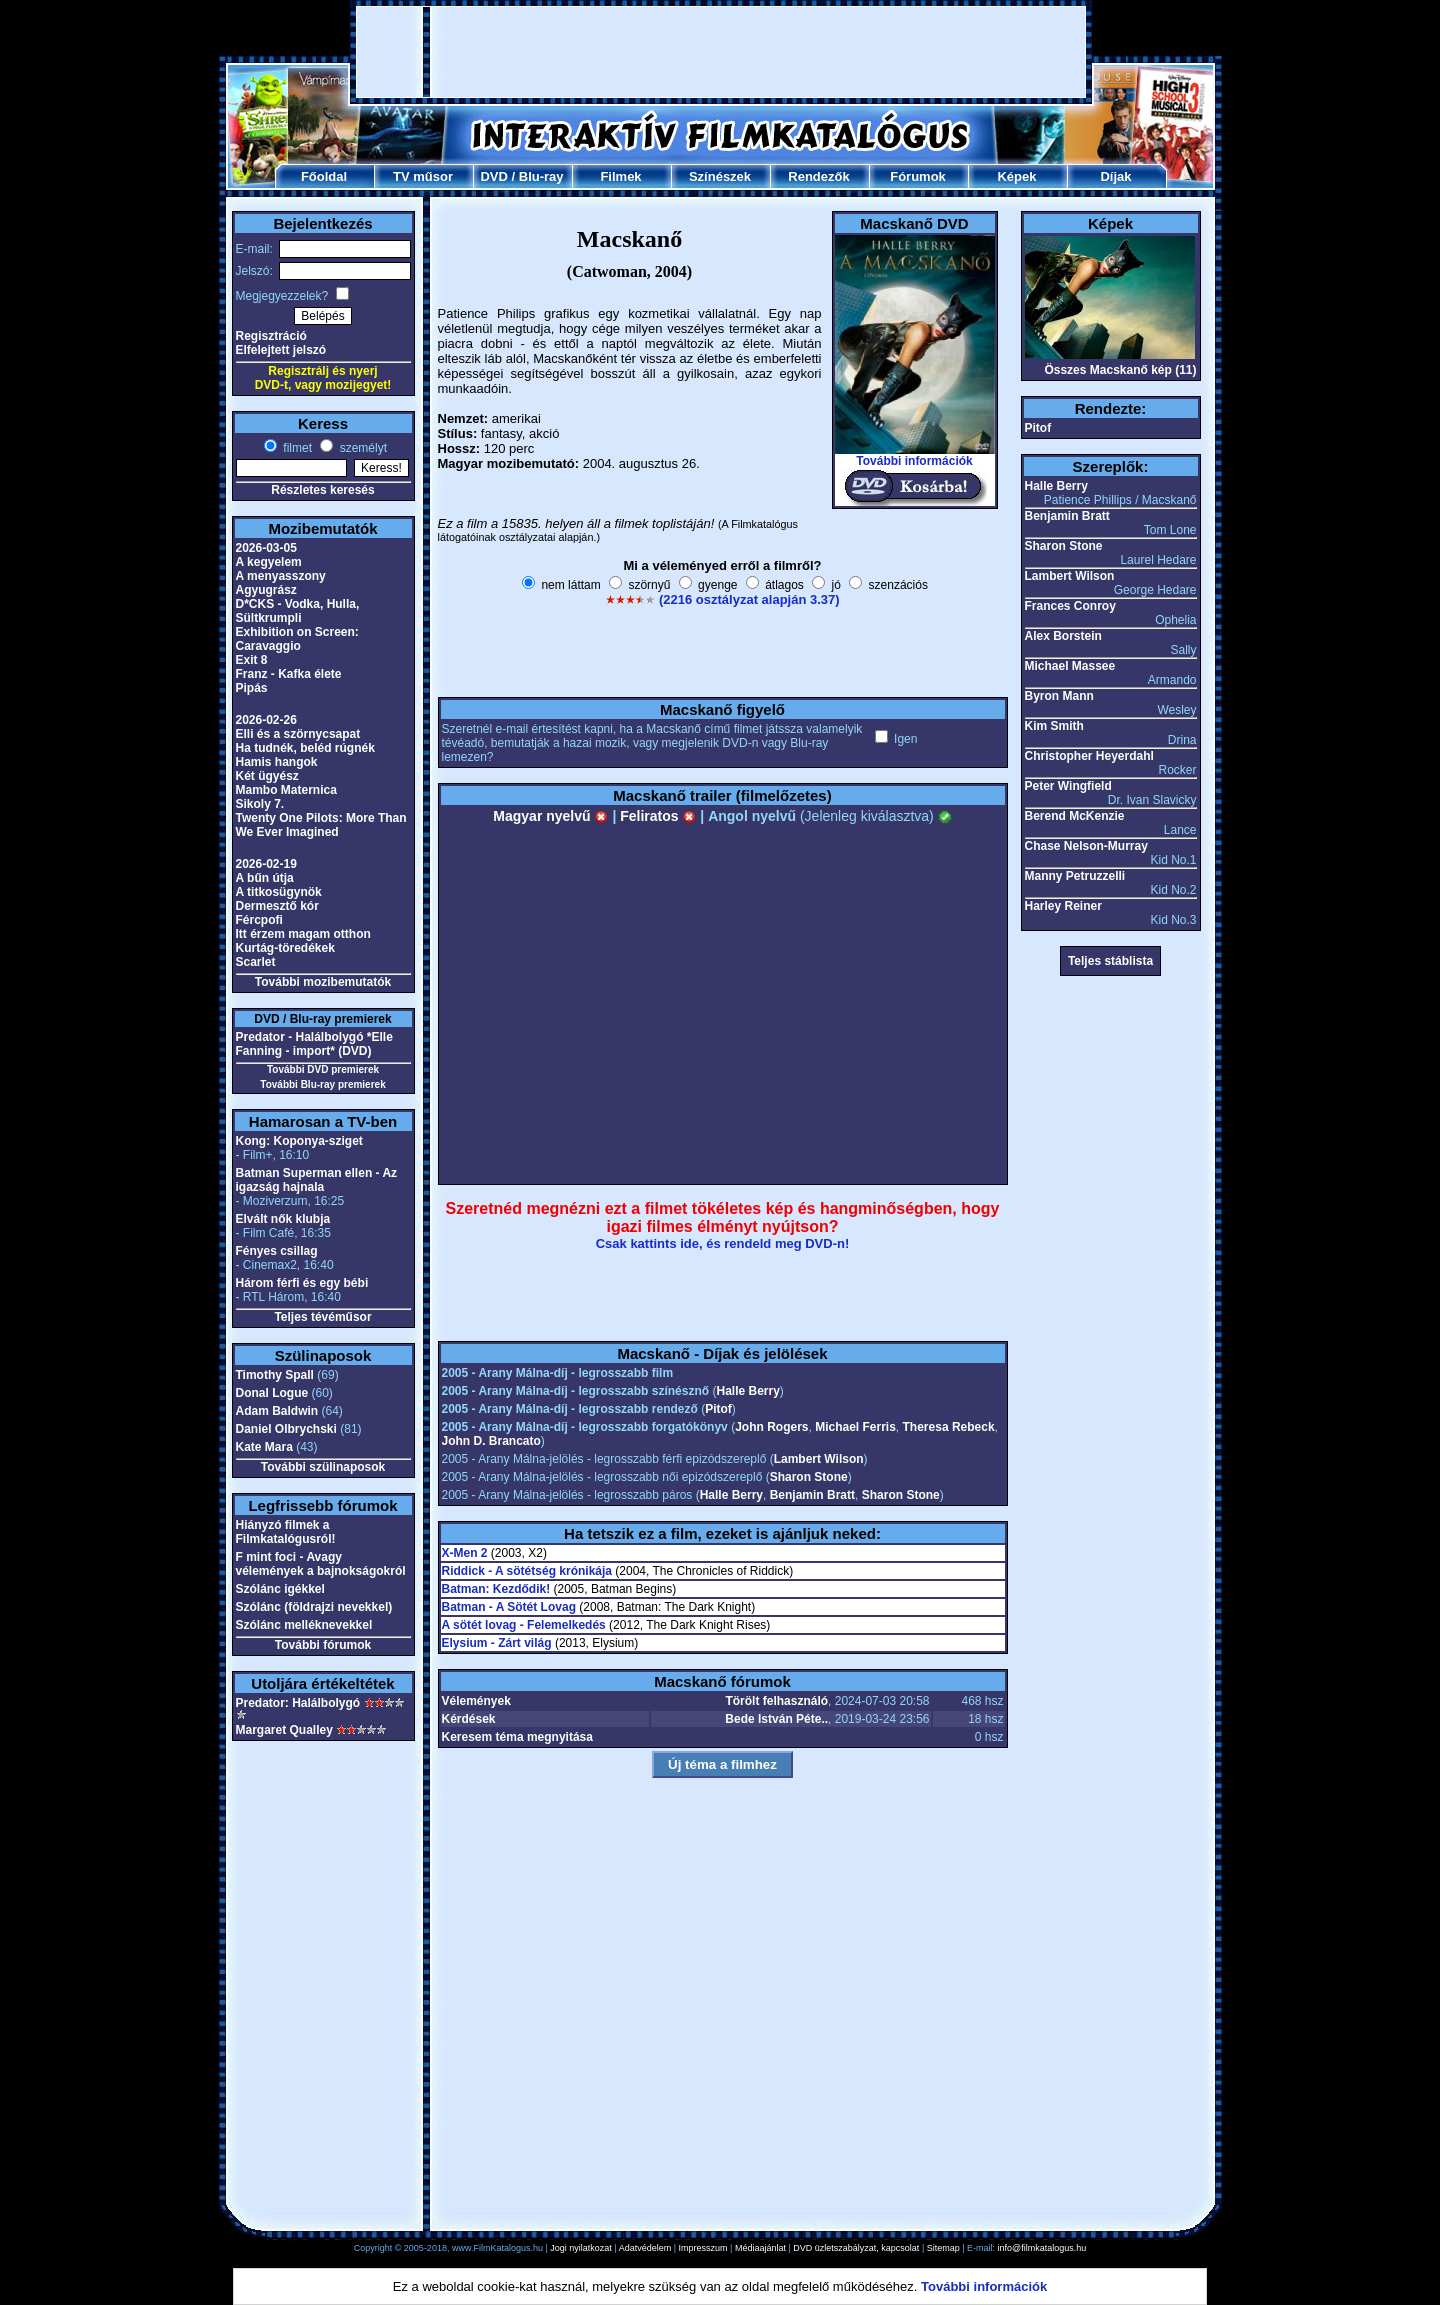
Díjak (1115, 176)
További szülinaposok (323, 1467)
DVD (493, 176)
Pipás (252, 688)
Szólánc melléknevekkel (304, 1625)
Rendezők (818, 176)
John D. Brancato (491, 1441)
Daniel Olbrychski (286, 1429)
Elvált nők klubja (283, 1219)
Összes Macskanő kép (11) (1120, 370)
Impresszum (703, 2248)
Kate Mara (264, 1447)
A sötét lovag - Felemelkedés (524, 1625)
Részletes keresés (322, 490)
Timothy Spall (275, 1375)
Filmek (620, 176)
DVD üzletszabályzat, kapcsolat (856, 2248)
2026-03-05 (266, 548)
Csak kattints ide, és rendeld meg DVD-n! (723, 1243)
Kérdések (469, 1719)
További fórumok (323, 1645)
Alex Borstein (1063, 636)
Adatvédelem (645, 2248)
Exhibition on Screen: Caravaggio (297, 639)
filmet (296, 448)
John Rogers (771, 1427)
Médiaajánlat (760, 2248)
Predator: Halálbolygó (298, 1703)
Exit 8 (252, 660)
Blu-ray (541, 176)
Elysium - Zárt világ (497, 1643)
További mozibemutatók (323, 982)
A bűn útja (265, 878)
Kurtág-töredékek (285, 948)
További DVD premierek (323, 1069)
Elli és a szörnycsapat (298, 734)
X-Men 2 (465, 1553)
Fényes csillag (277, 1251)
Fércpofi (259, 920)
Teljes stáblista (1110, 961)
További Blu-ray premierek (322, 1084)
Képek (1016, 176)
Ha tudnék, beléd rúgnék (305, 748)
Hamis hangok (277, 762)
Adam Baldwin (277, 1411)
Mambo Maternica (286, 790)
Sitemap (943, 2248)
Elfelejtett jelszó (281, 350)
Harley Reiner (1063, 906)
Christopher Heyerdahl (1089, 756)
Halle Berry (747, 1391)
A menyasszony (281, 576)
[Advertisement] (721, 52)
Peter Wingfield (1068, 786)
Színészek (720, 176)
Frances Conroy (1070, 606)
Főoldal (324, 176)
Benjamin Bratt (812, 1495)
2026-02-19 (266, 864)
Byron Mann (1059, 696)
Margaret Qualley (284, 1730)
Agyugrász (266, 590)
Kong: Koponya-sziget (299, 1141)
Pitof (718, 1409)
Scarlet (256, 962)
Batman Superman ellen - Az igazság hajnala (317, 1180)
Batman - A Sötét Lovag (509, 1607)
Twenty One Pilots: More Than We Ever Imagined (321, 825)
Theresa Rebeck (949, 1427)
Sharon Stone (809, 1477)
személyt (361, 448)
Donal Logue (272, 1393)
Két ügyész (267, 776)
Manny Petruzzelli (1075, 876)
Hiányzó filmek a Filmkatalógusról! (286, 1532)
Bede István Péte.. (776, 1719)
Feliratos (658, 816)
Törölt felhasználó (776, 1701)
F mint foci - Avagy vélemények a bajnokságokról (321, 1564)
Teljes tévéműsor (322, 1317)
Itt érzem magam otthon (303, 934)
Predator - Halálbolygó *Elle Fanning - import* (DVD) (314, 1044)
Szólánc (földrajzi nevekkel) (314, 1607)
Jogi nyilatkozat (581, 2248)
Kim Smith (1054, 726)
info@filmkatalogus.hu (1042, 2248)
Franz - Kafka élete (289, 674)
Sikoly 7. (260, 804)
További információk (914, 461)
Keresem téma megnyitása (517, 1737)
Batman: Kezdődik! (496, 1589)
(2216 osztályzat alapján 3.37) (749, 599)
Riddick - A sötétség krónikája (527, 1571)
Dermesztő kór (277, 906)
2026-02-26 (266, 720)
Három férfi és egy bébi (302, 1283)
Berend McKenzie (1075, 816)
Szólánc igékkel (280, 1589)
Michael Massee (1070, 666)
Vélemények (476, 1701)
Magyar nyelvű (550, 816)
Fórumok (918, 176)
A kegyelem (269, 562)
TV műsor (423, 176)
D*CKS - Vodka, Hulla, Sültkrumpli (298, 611)
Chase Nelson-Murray (1086, 846)
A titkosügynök (279, 892)
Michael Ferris (855, 1427)
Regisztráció (271, 336)
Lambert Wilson (819, 1459)
